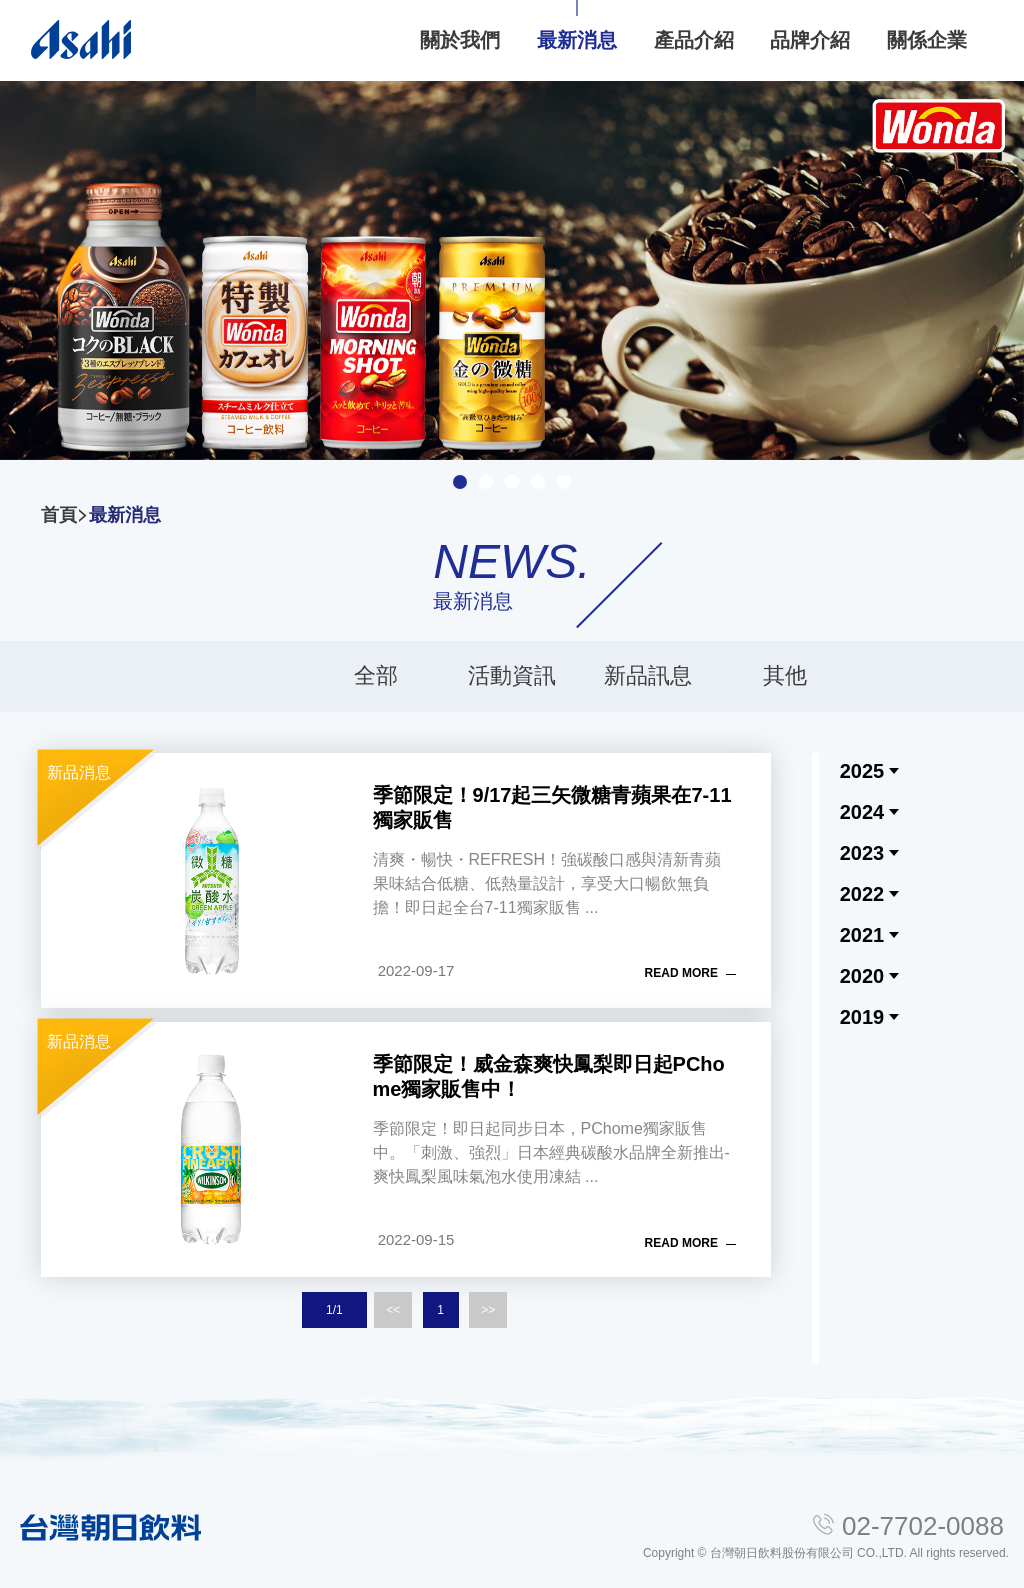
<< (393, 1310)
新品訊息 (648, 675)
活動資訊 (512, 675)
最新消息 (125, 515)
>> (488, 1310)
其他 (785, 675)
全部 (376, 675)
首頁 (59, 515)
